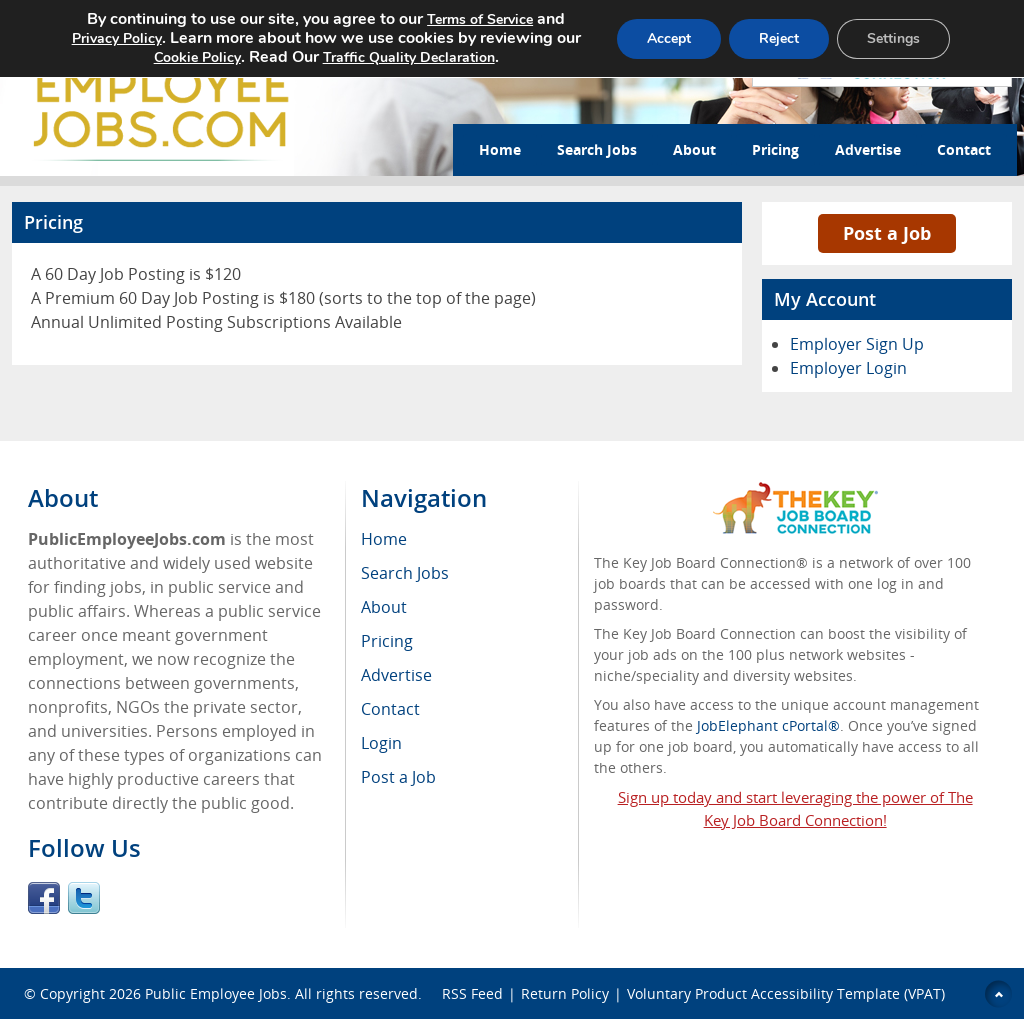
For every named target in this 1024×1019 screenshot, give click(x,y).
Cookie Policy (197, 57)
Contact (964, 149)
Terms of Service (480, 19)
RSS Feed (472, 993)
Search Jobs (597, 149)
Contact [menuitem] (390, 709)
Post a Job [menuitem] (398, 777)
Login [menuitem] (381, 743)
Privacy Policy (117, 38)
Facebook (44, 898)
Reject (779, 38)
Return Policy (565, 993)
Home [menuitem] (384, 539)
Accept (669, 38)
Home (500, 149)
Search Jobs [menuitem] (405, 573)
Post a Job (887, 233)
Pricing (775, 149)
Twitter (84, 898)
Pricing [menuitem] (387, 641)
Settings (893, 38)
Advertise (868, 149)
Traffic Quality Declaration (409, 57)
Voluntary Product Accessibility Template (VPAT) (786, 993)
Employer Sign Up (857, 344)
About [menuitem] (384, 607)
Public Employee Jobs (216, 993)
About (694, 149)
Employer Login (848, 368)
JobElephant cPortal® (768, 725)
